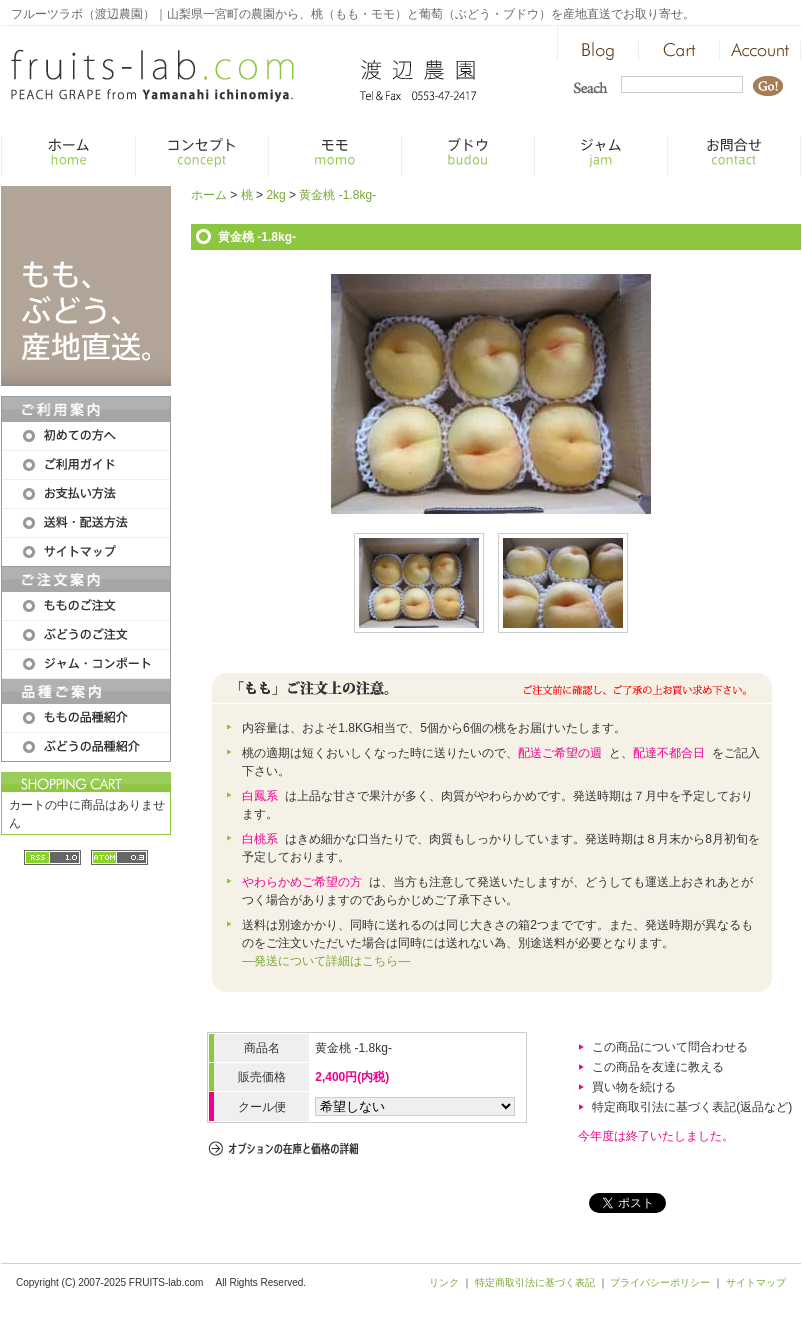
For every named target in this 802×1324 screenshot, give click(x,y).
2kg (275, 195)
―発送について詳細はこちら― (326, 961)
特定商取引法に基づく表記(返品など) (692, 1107)
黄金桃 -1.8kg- (337, 195)
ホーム (209, 195)
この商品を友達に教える (658, 1067)
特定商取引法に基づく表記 (535, 1282)
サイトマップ (756, 1282)
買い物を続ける (634, 1087)
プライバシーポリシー (660, 1282)
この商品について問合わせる (670, 1047)
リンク (444, 1282)
